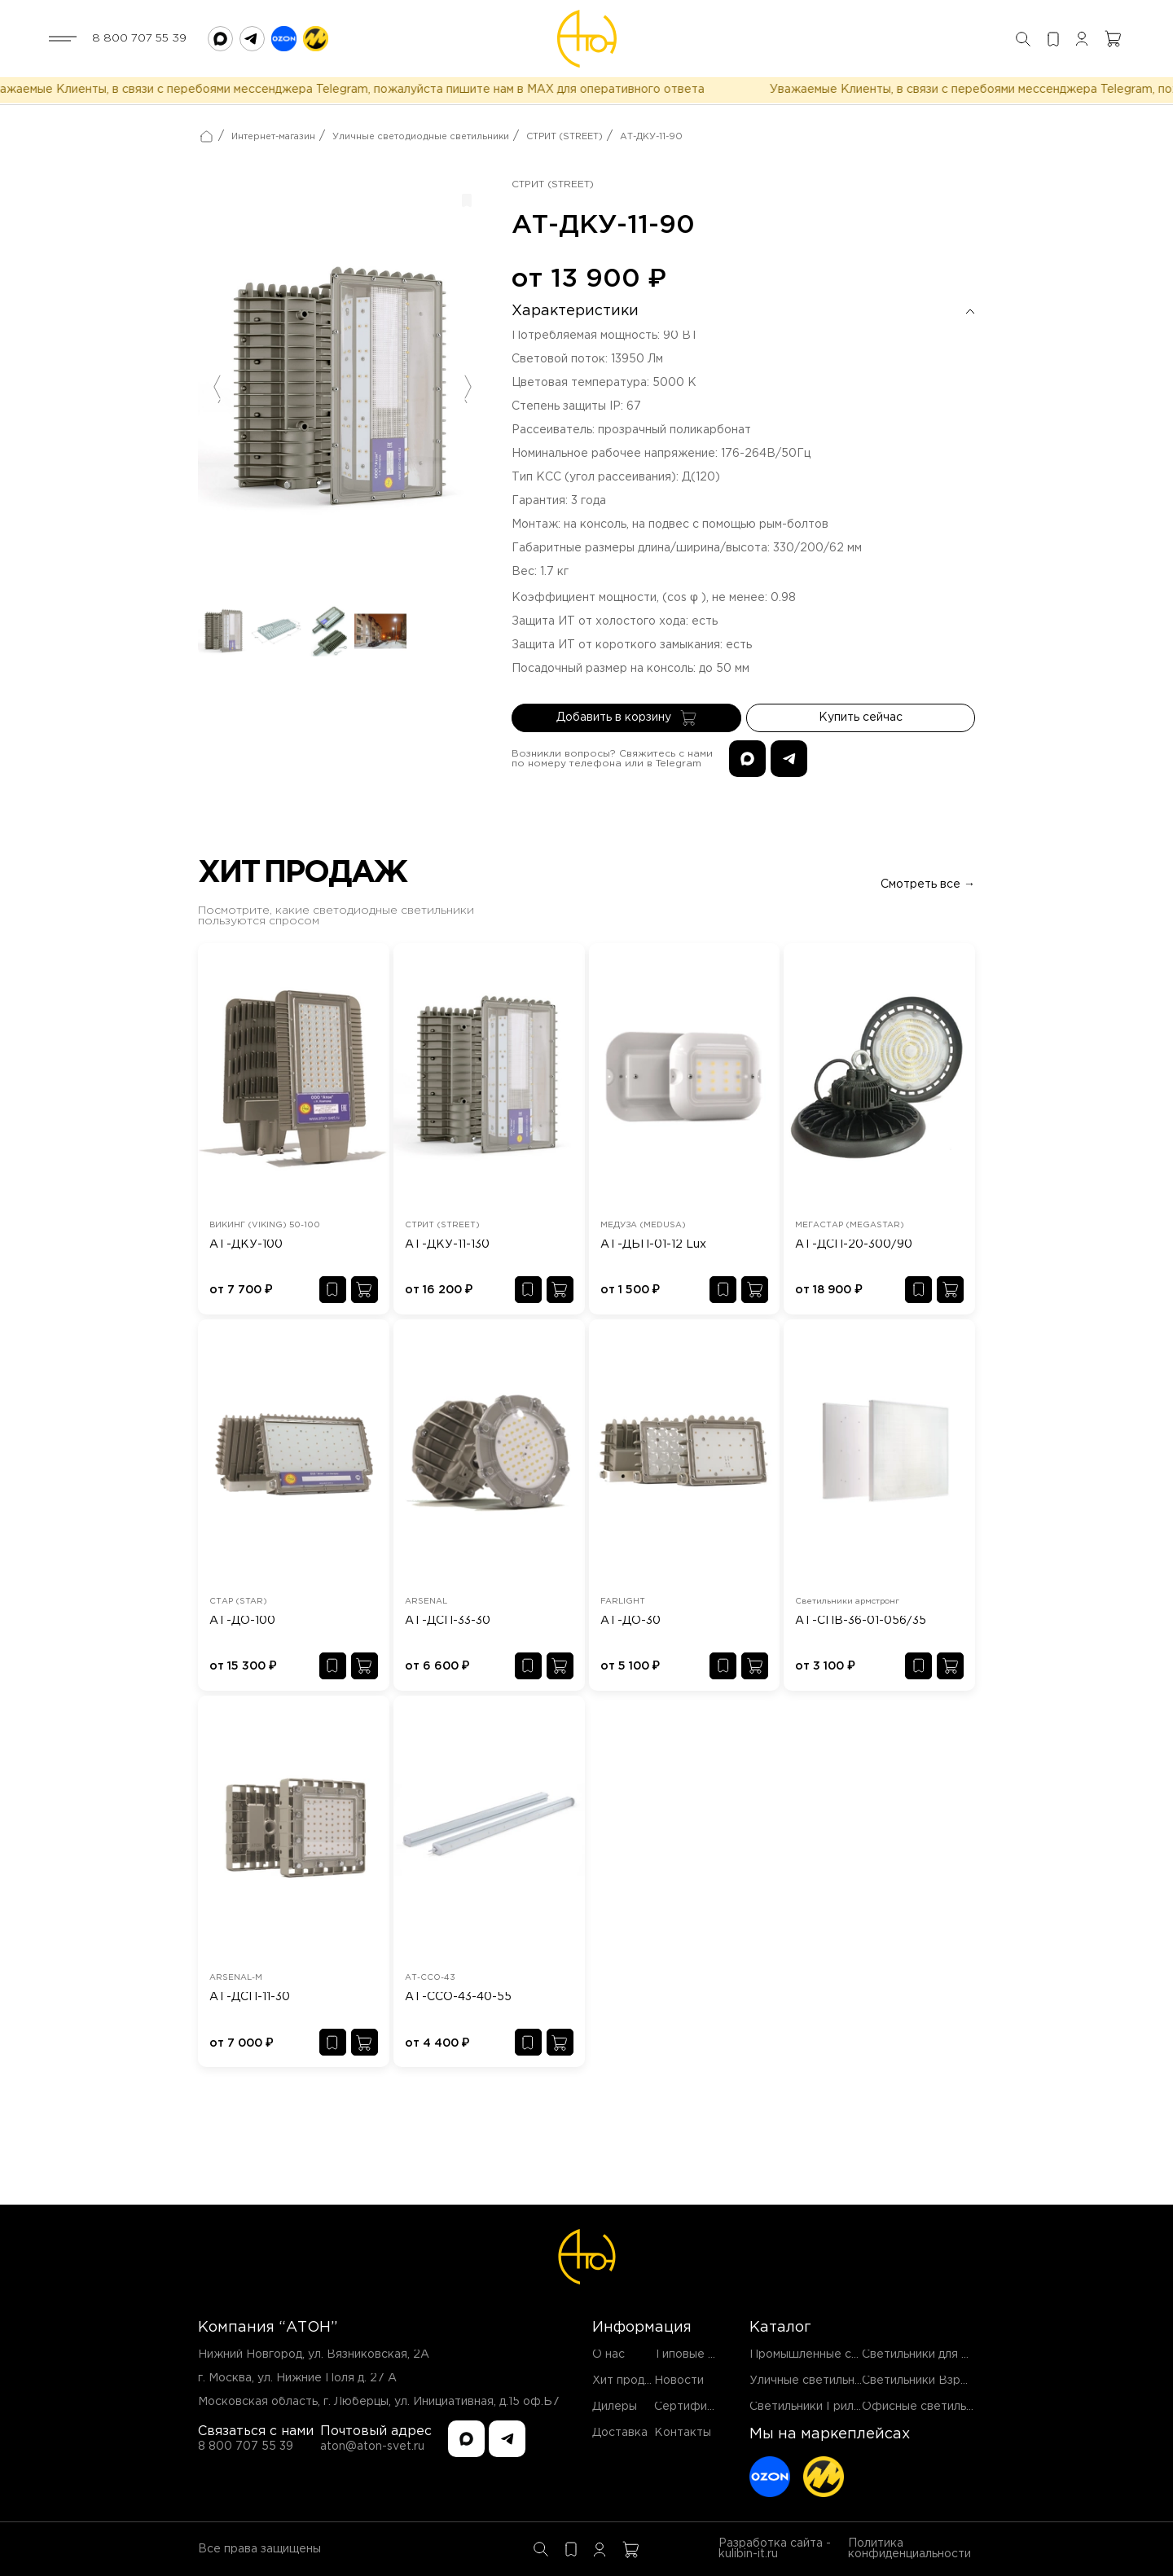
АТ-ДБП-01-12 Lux (653, 1244)
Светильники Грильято (814, 2406)
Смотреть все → (928, 884)
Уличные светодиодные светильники (420, 137)
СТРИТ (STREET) (564, 137)
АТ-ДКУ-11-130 (447, 1244)
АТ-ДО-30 (630, 1621)
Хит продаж (626, 2380)
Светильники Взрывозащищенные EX (969, 2380)
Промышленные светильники (832, 2354)
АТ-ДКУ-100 (246, 1244)
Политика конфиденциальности (909, 2549)
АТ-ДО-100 (242, 1621)
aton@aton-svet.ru (372, 2446)
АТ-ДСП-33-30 (447, 1621)
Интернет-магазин (273, 137)
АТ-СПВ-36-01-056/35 (860, 1621)
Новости (679, 2380)
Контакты (682, 2433)
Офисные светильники (927, 2406)
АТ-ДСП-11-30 (249, 1997)
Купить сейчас (861, 717)
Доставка (620, 2433)
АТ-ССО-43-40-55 (458, 1997)
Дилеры (614, 2406)
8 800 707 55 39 (139, 38)
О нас (608, 2354)
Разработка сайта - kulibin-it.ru (774, 2549)
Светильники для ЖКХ (926, 2354)
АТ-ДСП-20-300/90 (853, 1244)
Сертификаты (694, 2406)
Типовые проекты (706, 2354)
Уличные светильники (811, 2380)
